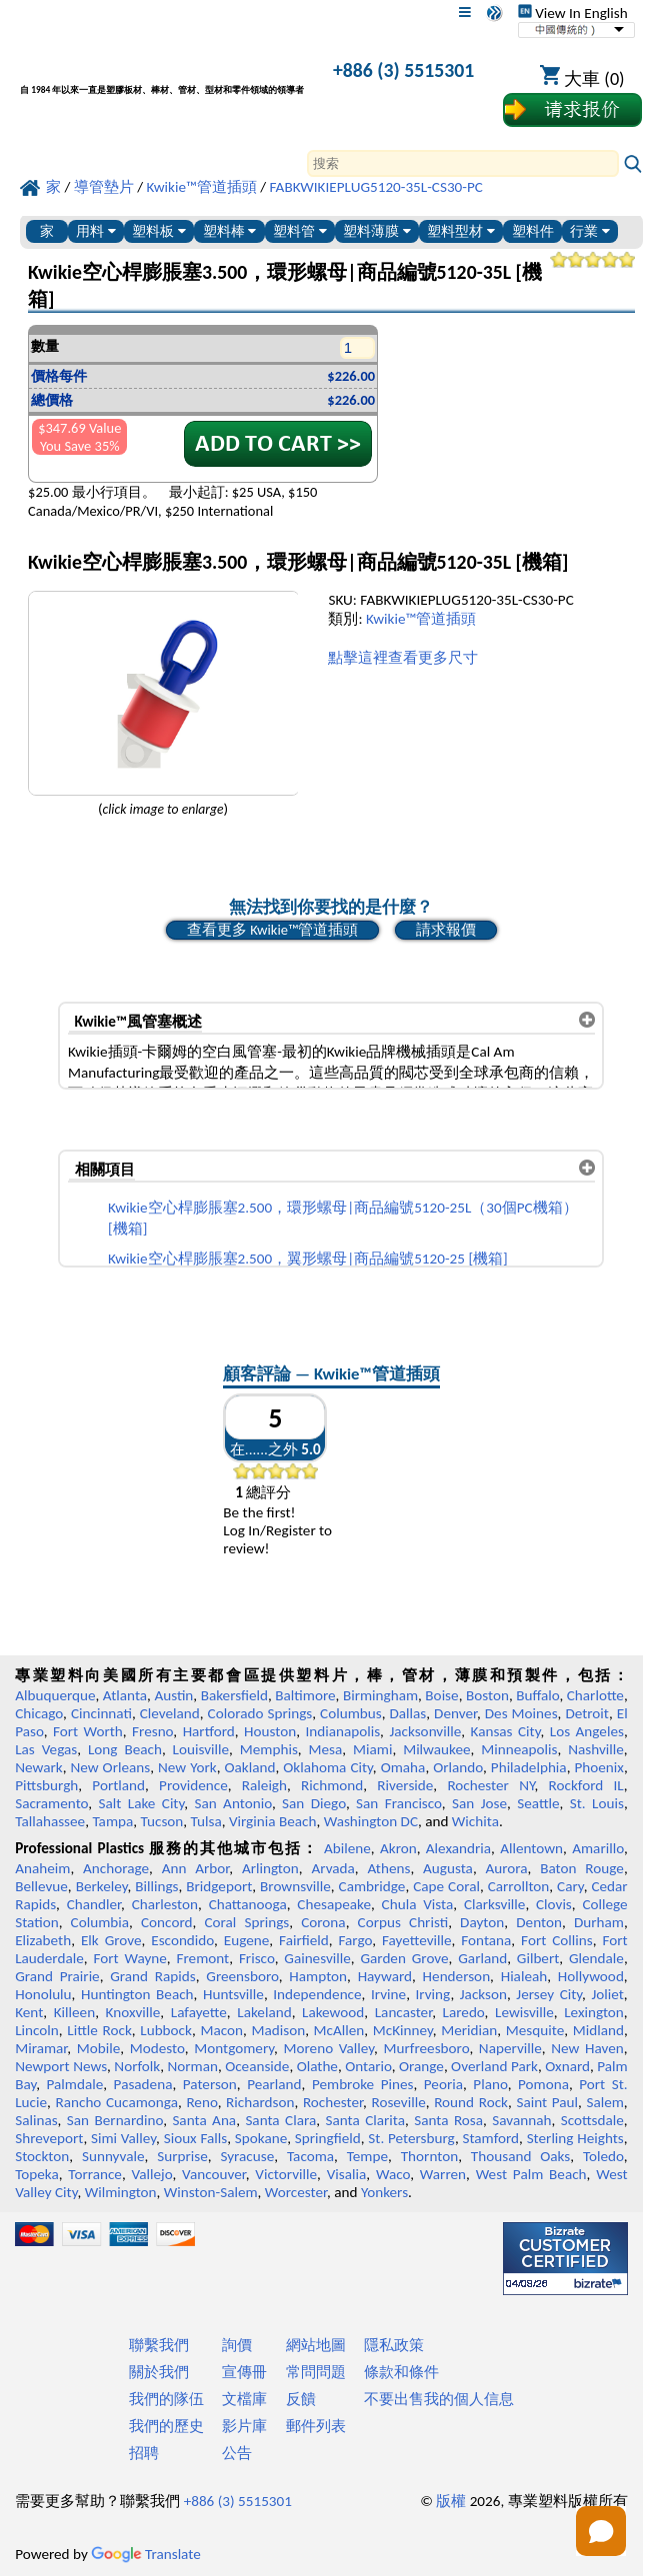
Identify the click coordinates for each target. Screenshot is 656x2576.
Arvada (332, 1868)
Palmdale (75, 2084)
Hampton (318, 1976)
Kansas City (506, 1731)
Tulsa (206, 1821)
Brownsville (295, 1886)
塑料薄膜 (377, 231)
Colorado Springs (260, 1713)
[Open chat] (601, 2531)
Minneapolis (519, 1749)
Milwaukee (436, 1749)
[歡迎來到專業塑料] (162, 73)
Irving (432, 1994)
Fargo (356, 1940)
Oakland (249, 1767)
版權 (451, 2501)
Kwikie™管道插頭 (421, 619)
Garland (482, 1958)
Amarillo (598, 1848)
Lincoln (37, 2030)
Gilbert (538, 1958)
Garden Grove (404, 1958)
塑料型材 (461, 231)
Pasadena (143, 2084)
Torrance (95, 2174)
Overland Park (494, 2066)
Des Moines (521, 1713)
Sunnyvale (113, 2156)
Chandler (94, 1904)
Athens (388, 1868)
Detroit (587, 1713)
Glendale (596, 1958)
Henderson (457, 1976)
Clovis (554, 1904)
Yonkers (384, 2192)
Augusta (448, 1868)
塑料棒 (230, 231)
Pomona (543, 2084)
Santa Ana (204, 2120)
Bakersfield (234, 1695)
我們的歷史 (166, 2426)
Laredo (464, 2012)
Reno (201, 2102)
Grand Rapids (152, 1976)
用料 (96, 231)
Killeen (74, 2012)
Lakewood (333, 2012)
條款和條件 (401, 2372)
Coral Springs (246, 1922)
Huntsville (233, 1994)
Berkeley (102, 1886)
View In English (573, 13)
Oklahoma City (328, 1767)
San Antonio (232, 1803)
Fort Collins (557, 1940)
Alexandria (458, 1848)
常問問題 (316, 2372)
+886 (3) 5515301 (403, 70)
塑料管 (300, 231)
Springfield (328, 2138)
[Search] (463, 163)
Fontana (486, 1940)
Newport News (61, 2066)
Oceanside (257, 2066)
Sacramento (51, 1803)
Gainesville (317, 1958)
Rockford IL (586, 1785)
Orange (421, 2066)
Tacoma (310, 2156)
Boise (441, 1695)
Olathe (317, 2066)
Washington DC (371, 1821)
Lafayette (199, 2012)
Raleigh (264, 1785)
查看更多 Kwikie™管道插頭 (272, 930)
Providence (193, 1785)
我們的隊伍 (166, 2399)
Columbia (100, 1922)
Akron (398, 1848)
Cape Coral (446, 1886)
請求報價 (446, 930)
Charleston (165, 1904)
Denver (455, 1713)
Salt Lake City (142, 1803)
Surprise (182, 2156)
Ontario (368, 2066)
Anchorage (116, 1868)
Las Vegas (46, 1749)
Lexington (594, 2012)
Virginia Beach (273, 1821)
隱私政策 (394, 2345)
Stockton (42, 2156)
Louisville (201, 1749)
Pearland (274, 2084)
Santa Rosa (448, 2120)
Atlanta (125, 1695)
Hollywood (591, 1976)
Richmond (332, 1785)
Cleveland (170, 1713)
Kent (29, 2012)
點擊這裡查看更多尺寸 (403, 658)
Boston (487, 1695)
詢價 (237, 2345)
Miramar (41, 2048)
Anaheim (42, 1868)
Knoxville (133, 2012)
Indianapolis (342, 1731)
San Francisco (399, 1803)
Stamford (490, 2138)
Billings (156, 1886)
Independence (317, 1994)
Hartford (209, 1731)
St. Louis (597, 1803)
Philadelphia (529, 1767)
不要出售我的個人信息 (439, 2399)
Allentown (531, 1848)
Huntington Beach (137, 1994)
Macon (221, 2030)
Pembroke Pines (363, 2084)
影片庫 (244, 2426)
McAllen (339, 2030)
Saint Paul (547, 2102)
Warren (443, 2174)
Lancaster (403, 2012)
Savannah (521, 2120)
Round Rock (471, 2102)
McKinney (403, 2030)
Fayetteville (417, 1940)
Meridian (469, 2030)
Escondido (182, 1940)
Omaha (403, 1767)
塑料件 (533, 231)
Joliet (607, 1994)
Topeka (37, 2174)
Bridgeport (219, 1886)
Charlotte (595, 1695)
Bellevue (41, 1886)
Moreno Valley (329, 2048)
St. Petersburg (411, 2138)
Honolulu (43, 1994)
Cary (570, 1886)
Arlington (270, 1868)
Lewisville (524, 2012)
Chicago (39, 1713)
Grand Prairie (57, 1976)
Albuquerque (55, 1695)
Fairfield (304, 1940)
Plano (490, 2084)
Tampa (112, 1821)
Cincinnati (101, 1713)
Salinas (36, 2120)
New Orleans (110, 1767)
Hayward (385, 1976)
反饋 (301, 2399)
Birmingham (380, 1695)
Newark (38, 1767)
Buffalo (537, 1695)
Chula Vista (418, 1904)
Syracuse (247, 2156)
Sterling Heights (575, 2138)
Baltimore (305, 1695)
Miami (372, 1749)
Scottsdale (592, 2120)
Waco (393, 2174)
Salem (604, 2102)
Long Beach (125, 1749)
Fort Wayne (129, 1958)
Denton (539, 1922)
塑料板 (159, 231)
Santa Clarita (365, 2120)
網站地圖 (316, 2345)
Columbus (351, 1713)
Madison (278, 2030)
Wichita (475, 1821)
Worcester (296, 2192)
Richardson (260, 2102)
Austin (173, 1695)
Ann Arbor (196, 1868)
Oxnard (567, 2066)
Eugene (247, 1940)
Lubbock (166, 2030)
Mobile (99, 2048)
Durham (599, 1922)
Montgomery (234, 2048)
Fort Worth (88, 1731)
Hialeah (524, 1976)
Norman (192, 2066)
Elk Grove (111, 1940)
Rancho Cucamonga (116, 2102)
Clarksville (495, 1904)
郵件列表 (316, 2426)
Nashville (596, 1749)
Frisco (257, 1958)
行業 (590, 231)
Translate (146, 2554)
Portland (118, 1785)
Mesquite (535, 2030)
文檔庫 (244, 2399)
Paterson (210, 2084)
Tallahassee (50, 1821)
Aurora (507, 1868)
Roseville (398, 2102)
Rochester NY (490, 1785)
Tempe (367, 2156)
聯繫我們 (159, 2345)
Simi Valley (123, 2138)
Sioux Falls (196, 2138)
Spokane (261, 2138)
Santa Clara (280, 2120)
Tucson (162, 1821)
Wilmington (121, 2192)
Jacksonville (425, 1731)
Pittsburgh (46, 1785)
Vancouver (214, 2174)
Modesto (157, 2048)
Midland (598, 2030)
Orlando (458, 1767)
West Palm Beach (531, 2174)
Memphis (269, 1749)
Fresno (152, 1731)
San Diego (314, 1803)
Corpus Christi (403, 1922)
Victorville (286, 2174)
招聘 (144, 2453)
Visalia (347, 2174)
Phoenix (598, 1767)
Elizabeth (43, 1940)
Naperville (510, 2048)
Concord (166, 1922)
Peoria (443, 2084)
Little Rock (99, 2030)
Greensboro (242, 1976)
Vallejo (152, 2174)
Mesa (326, 1749)
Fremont (203, 1958)
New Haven (587, 2048)
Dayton (482, 1922)
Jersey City (549, 1994)
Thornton (429, 2156)
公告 (237, 2453)
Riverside (405, 1785)
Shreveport (49, 2138)
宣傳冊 (244, 2372)
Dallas (407, 1713)
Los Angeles (587, 1731)
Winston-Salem (211, 2192)
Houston (270, 1731)
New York (187, 1767)
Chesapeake (334, 1904)
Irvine (388, 1994)
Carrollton (519, 1886)
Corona (323, 1922)
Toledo (603, 2156)
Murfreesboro (427, 2048)
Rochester (333, 2102)
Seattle (538, 1803)
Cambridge (372, 1886)
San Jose (479, 1803)
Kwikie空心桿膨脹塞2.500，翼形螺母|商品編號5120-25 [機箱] (308, 1259)
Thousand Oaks (520, 2156)
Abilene (347, 1848)
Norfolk (137, 2066)
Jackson (483, 1994)
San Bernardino (115, 2120)
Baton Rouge (582, 1868)
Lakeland (264, 2012)
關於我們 (159, 2372)
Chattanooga (248, 1904)
